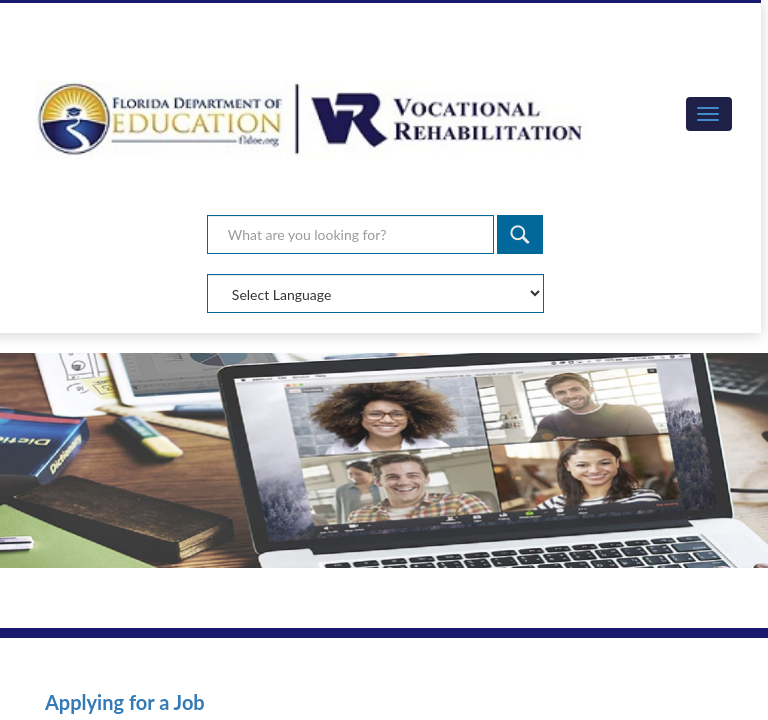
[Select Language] (375, 293)
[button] (709, 114)
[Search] (520, 234)
